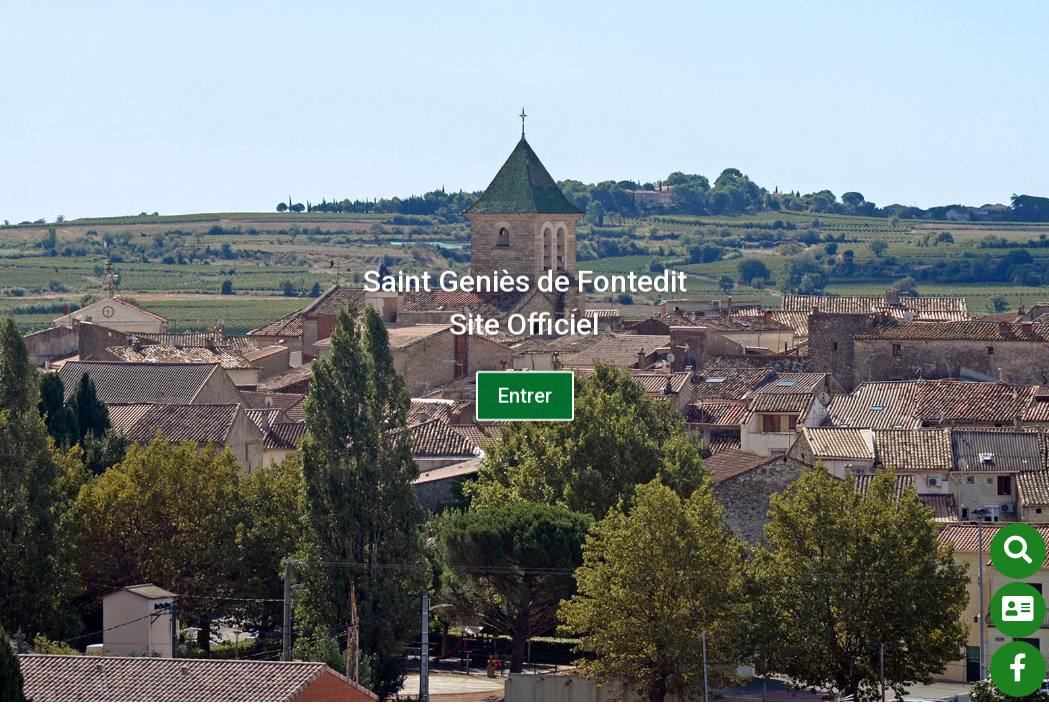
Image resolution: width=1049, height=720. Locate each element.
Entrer (525, 401)
